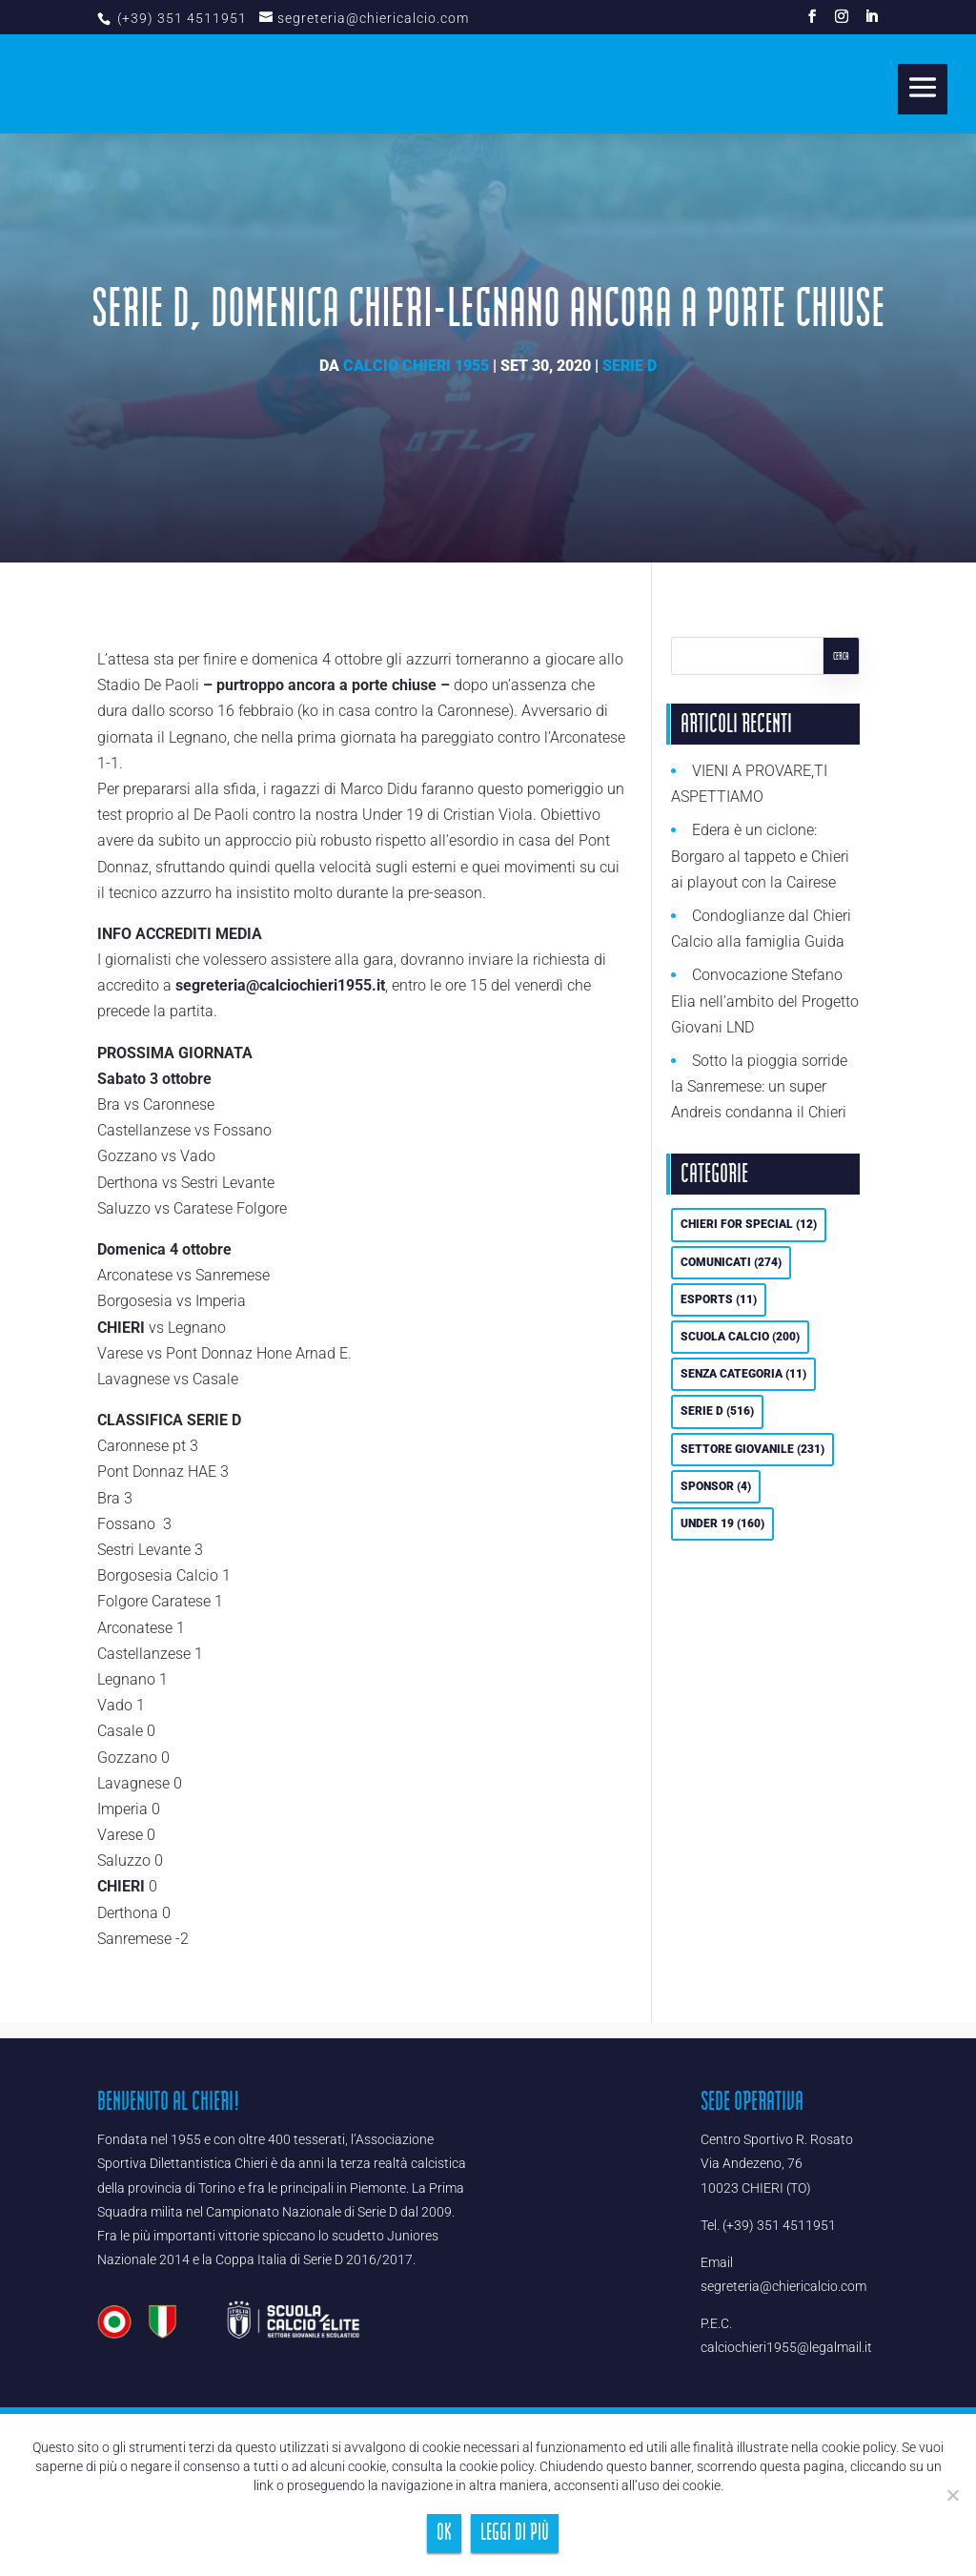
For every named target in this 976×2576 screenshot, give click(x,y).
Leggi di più (514, 2532)
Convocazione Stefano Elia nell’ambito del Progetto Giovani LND (765, 1000)
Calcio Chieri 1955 (416, 366)
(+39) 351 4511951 (180, 18)
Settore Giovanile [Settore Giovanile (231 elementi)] (752, 1449)
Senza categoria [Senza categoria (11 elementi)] (743, 1373)
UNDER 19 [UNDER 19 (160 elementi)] (722, 1523)
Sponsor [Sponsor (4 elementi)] (716, 1486)
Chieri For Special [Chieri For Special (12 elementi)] (749, 1224)
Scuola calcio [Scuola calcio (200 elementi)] (740, 1336)
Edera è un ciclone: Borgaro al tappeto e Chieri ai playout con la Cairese (760, 855)
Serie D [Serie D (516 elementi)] (717, 1411)
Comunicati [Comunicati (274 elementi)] (731, 1262)
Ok (444, 2532)
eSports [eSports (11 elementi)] (719, 1299)
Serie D (629, 366)
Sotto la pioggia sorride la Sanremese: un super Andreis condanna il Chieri (759, 1086)
